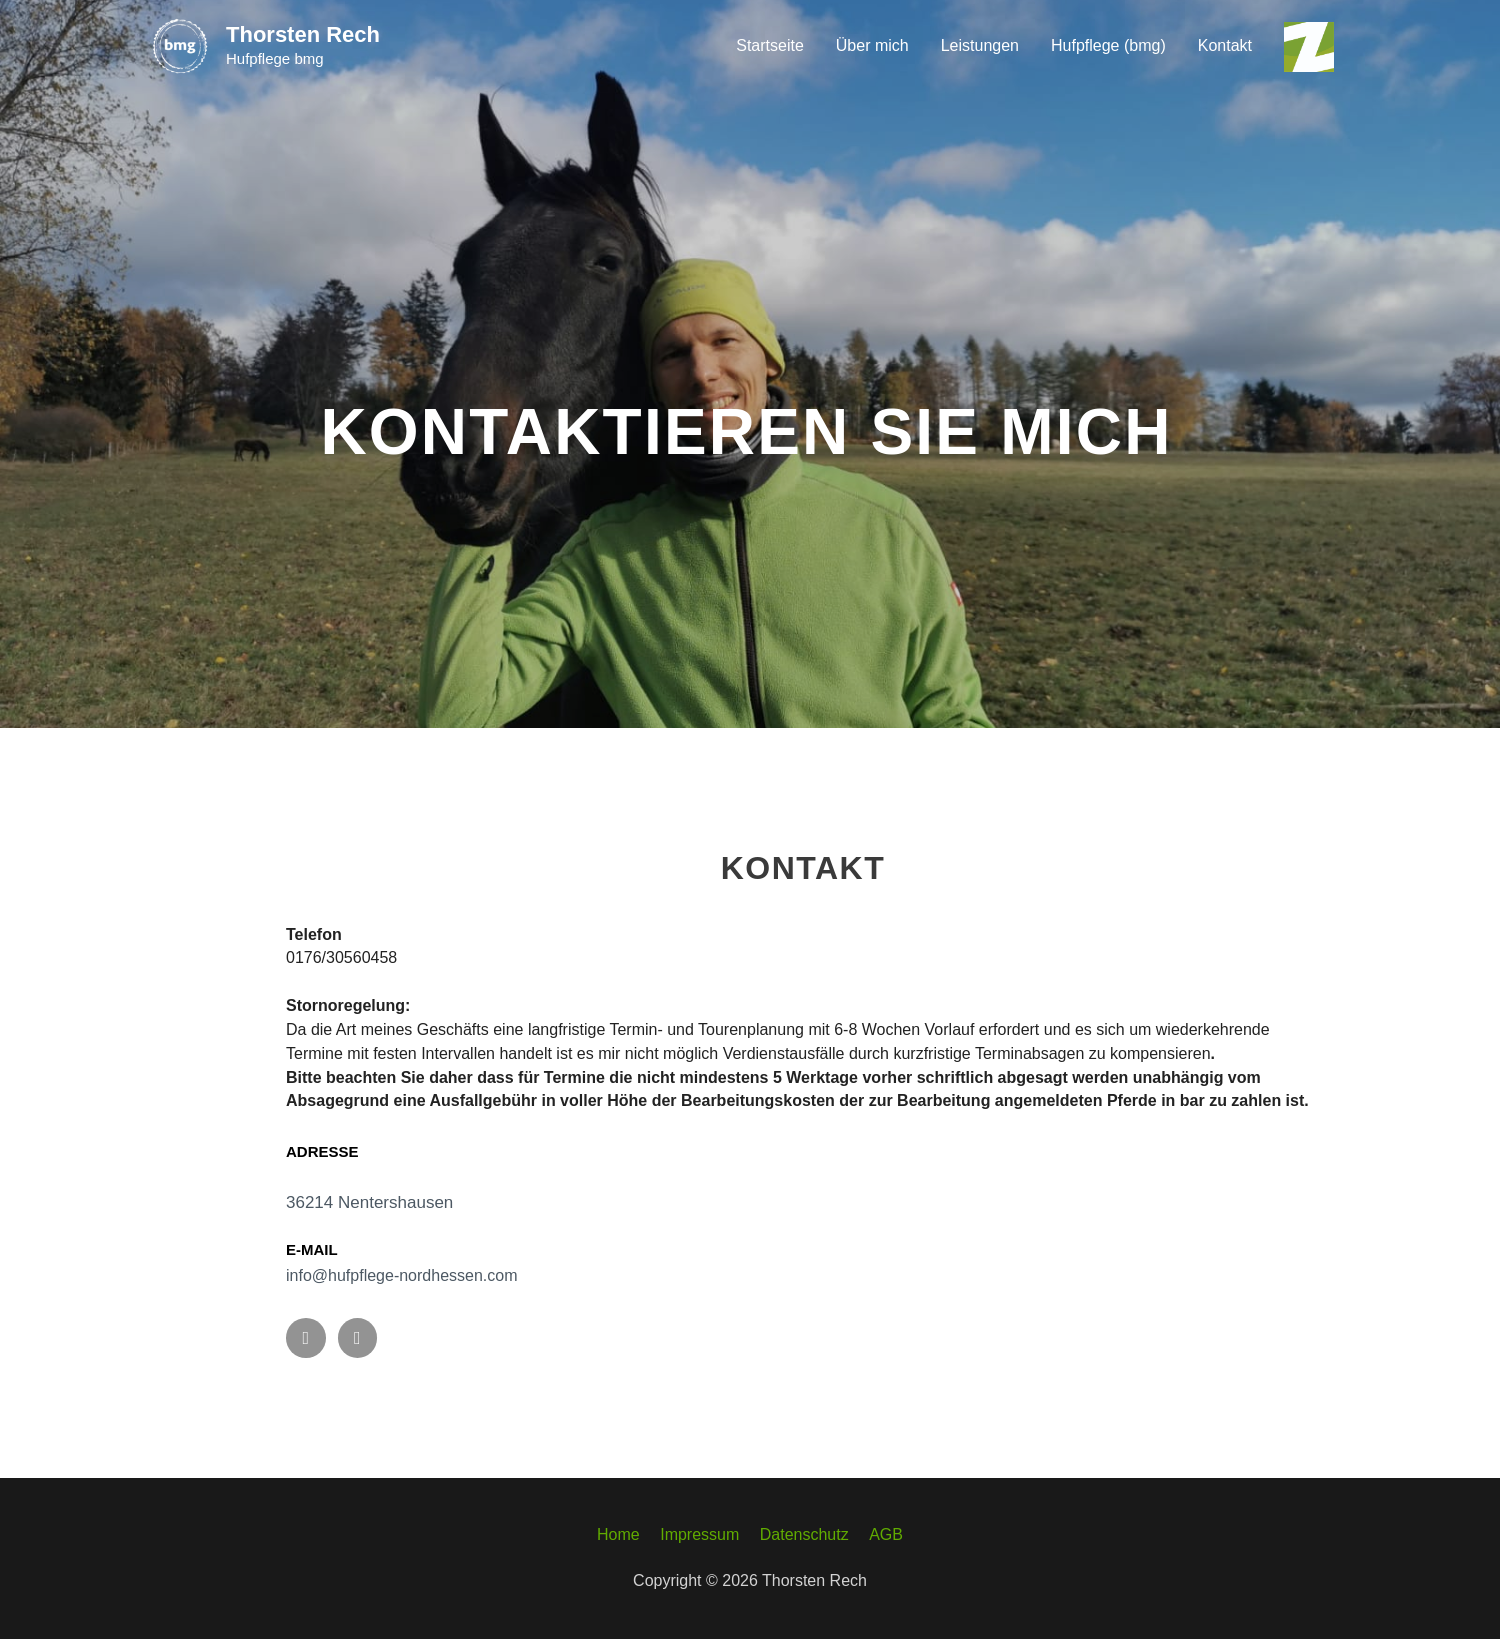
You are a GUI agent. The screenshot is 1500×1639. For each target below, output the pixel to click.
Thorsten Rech (303, 34)
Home (618, 1534)
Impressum (699, 1534)
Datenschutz (804, 1534)
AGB (886, 1534)
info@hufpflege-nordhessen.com (402, 1275)
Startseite (770, 45)
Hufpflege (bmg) (1108, 45)
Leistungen (980, 45)
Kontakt (1225, 45)
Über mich (872, 45)
